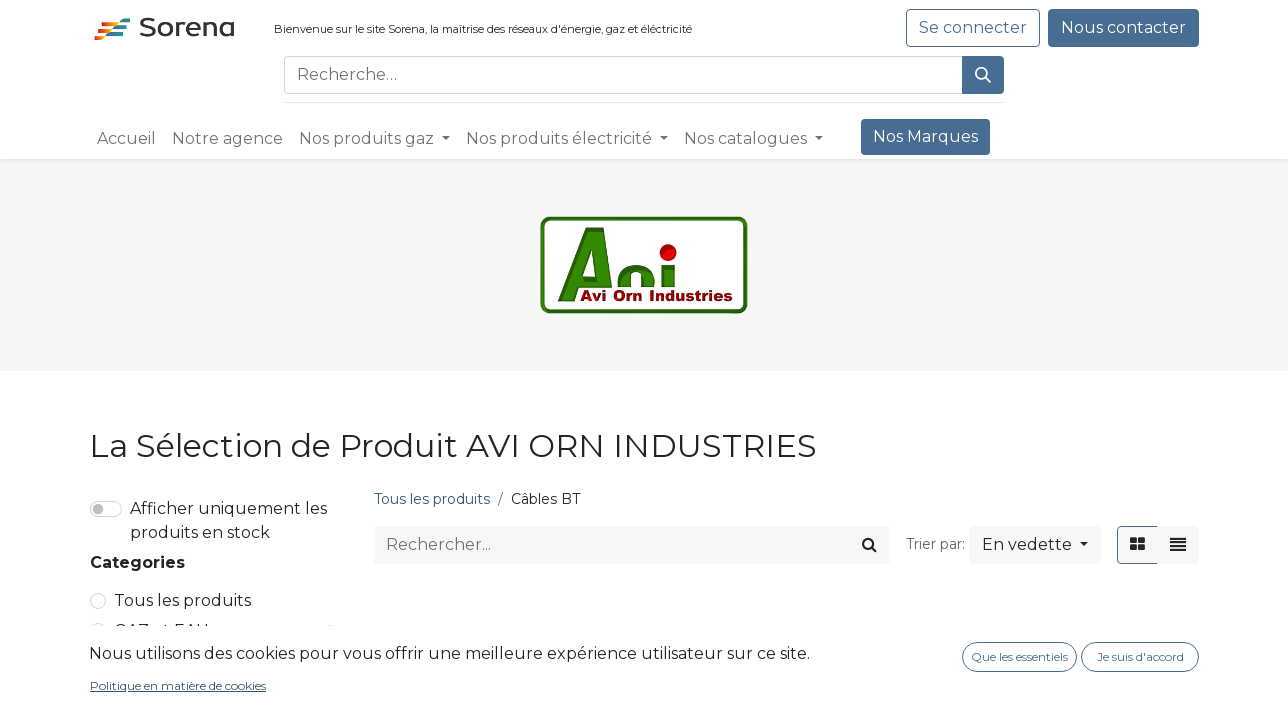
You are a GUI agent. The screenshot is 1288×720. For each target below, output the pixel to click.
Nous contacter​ (1123, 27)
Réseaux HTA (175, 690)
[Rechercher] (983, 75)
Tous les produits (182, 600)
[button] (1035, 545)
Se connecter (973, 27)
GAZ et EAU (161, 630)
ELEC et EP (159, 660)
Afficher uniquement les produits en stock (228, 520)
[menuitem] (126, 139)
